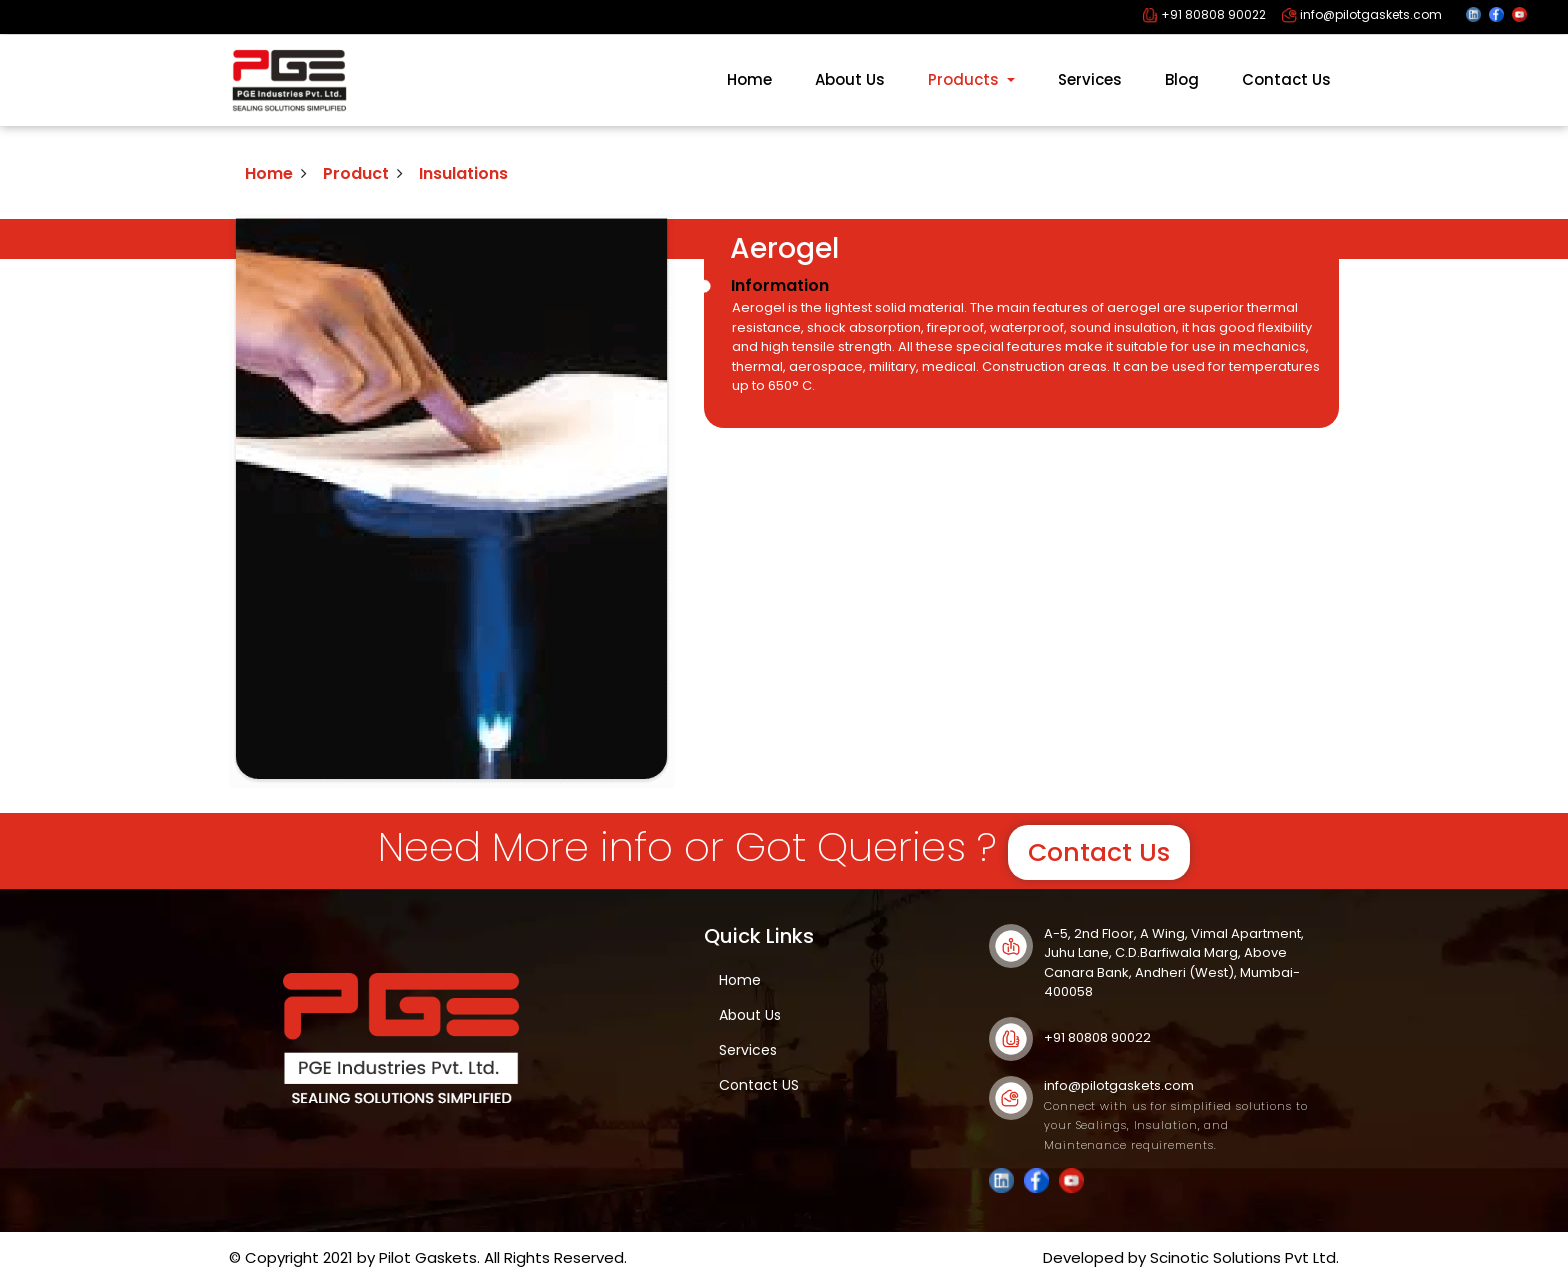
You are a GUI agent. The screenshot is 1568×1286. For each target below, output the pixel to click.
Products (965, 79)
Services (1090, 79)
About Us (850, 79)
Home (749, 79)
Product (356, 173)
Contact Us (1286, 79)
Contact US (759, 1085)
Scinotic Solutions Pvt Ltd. (1244, 1257)
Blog (1182, 79)
